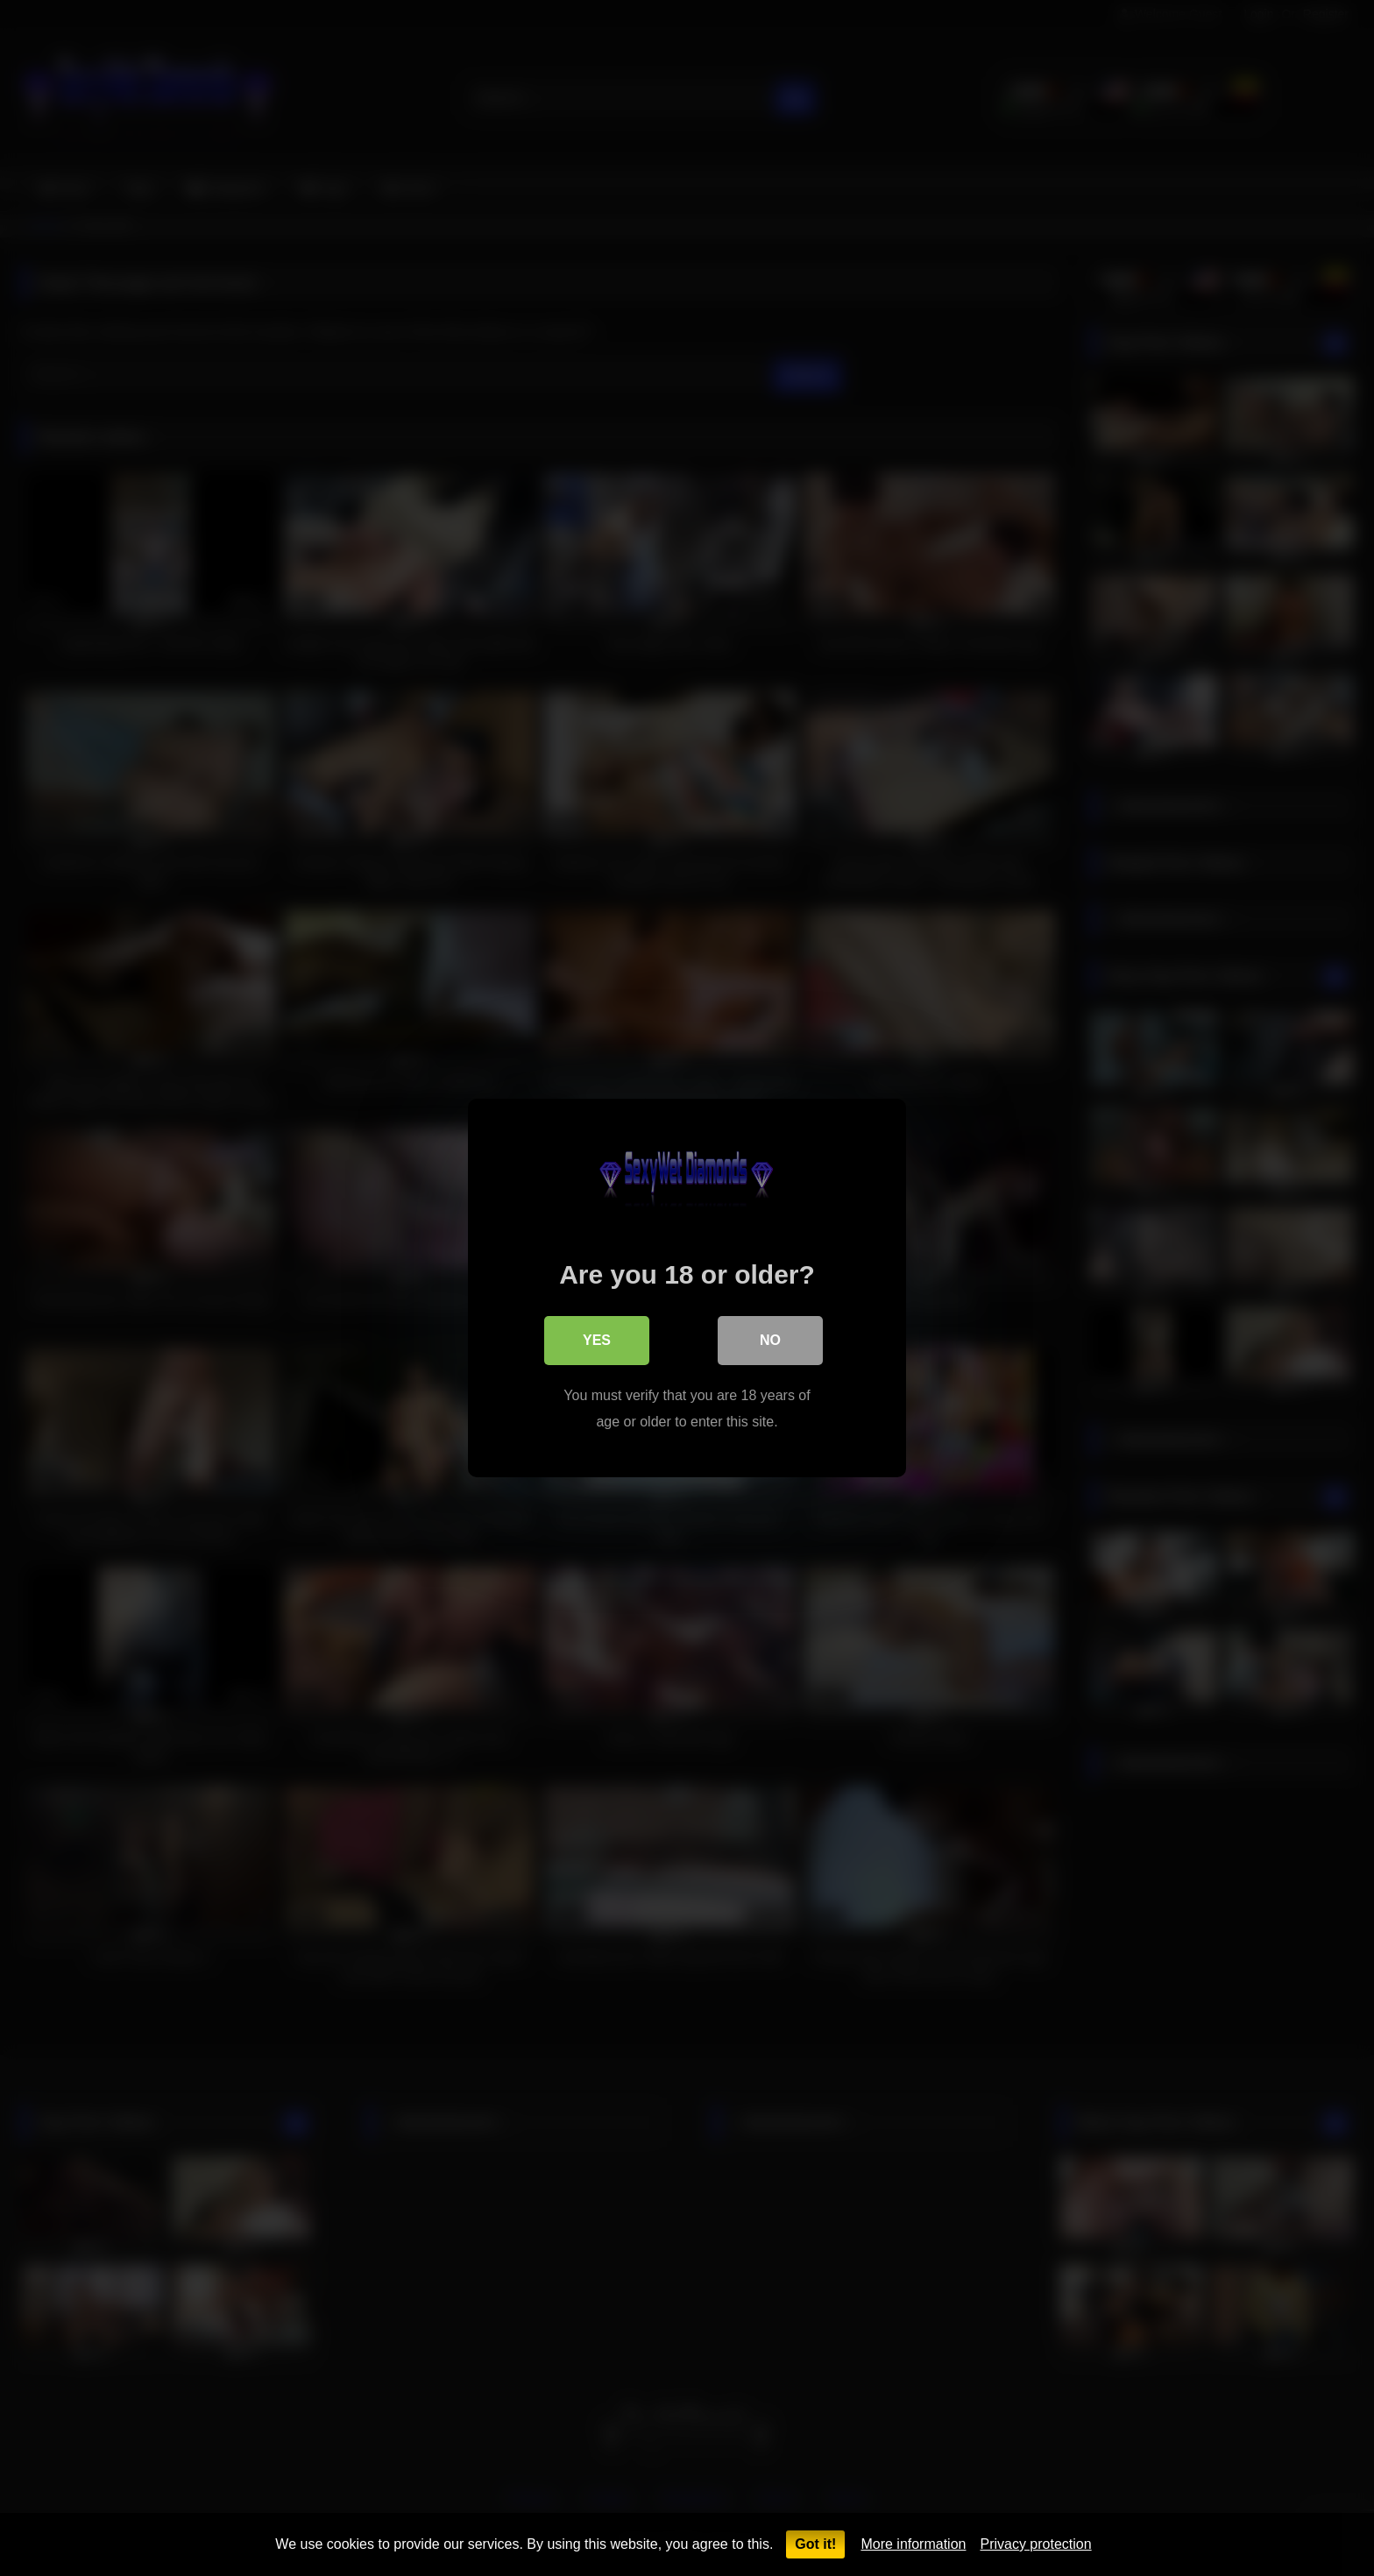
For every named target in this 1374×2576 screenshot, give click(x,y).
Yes (597, 1340)
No (770, 1340)
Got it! (815, 2544)
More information (913, 2544)
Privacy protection (1035, 2544)
